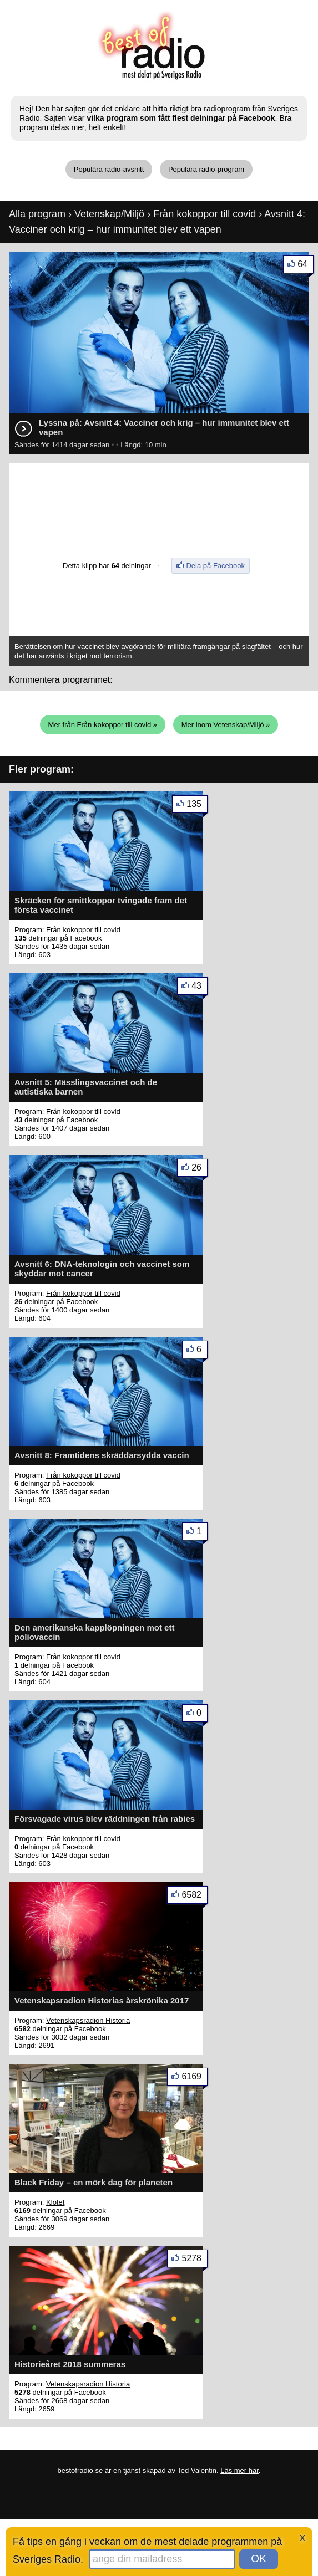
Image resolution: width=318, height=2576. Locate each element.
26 (199, 1170)
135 (197, 806)
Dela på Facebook (215, 565)
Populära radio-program (206, 169)
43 (199, 988)
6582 (194, 1897)
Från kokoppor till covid (204, 213)
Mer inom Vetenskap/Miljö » (225, 724)
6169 (194, 2079)
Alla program (37, 213)
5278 (194, 2260)
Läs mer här (239, 2470)
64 (305, 266)
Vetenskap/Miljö (109, 213)
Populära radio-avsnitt (109, 169)
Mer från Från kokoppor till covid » (103, 724)
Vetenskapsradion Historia (88, 2020)
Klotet (55, 2202)
